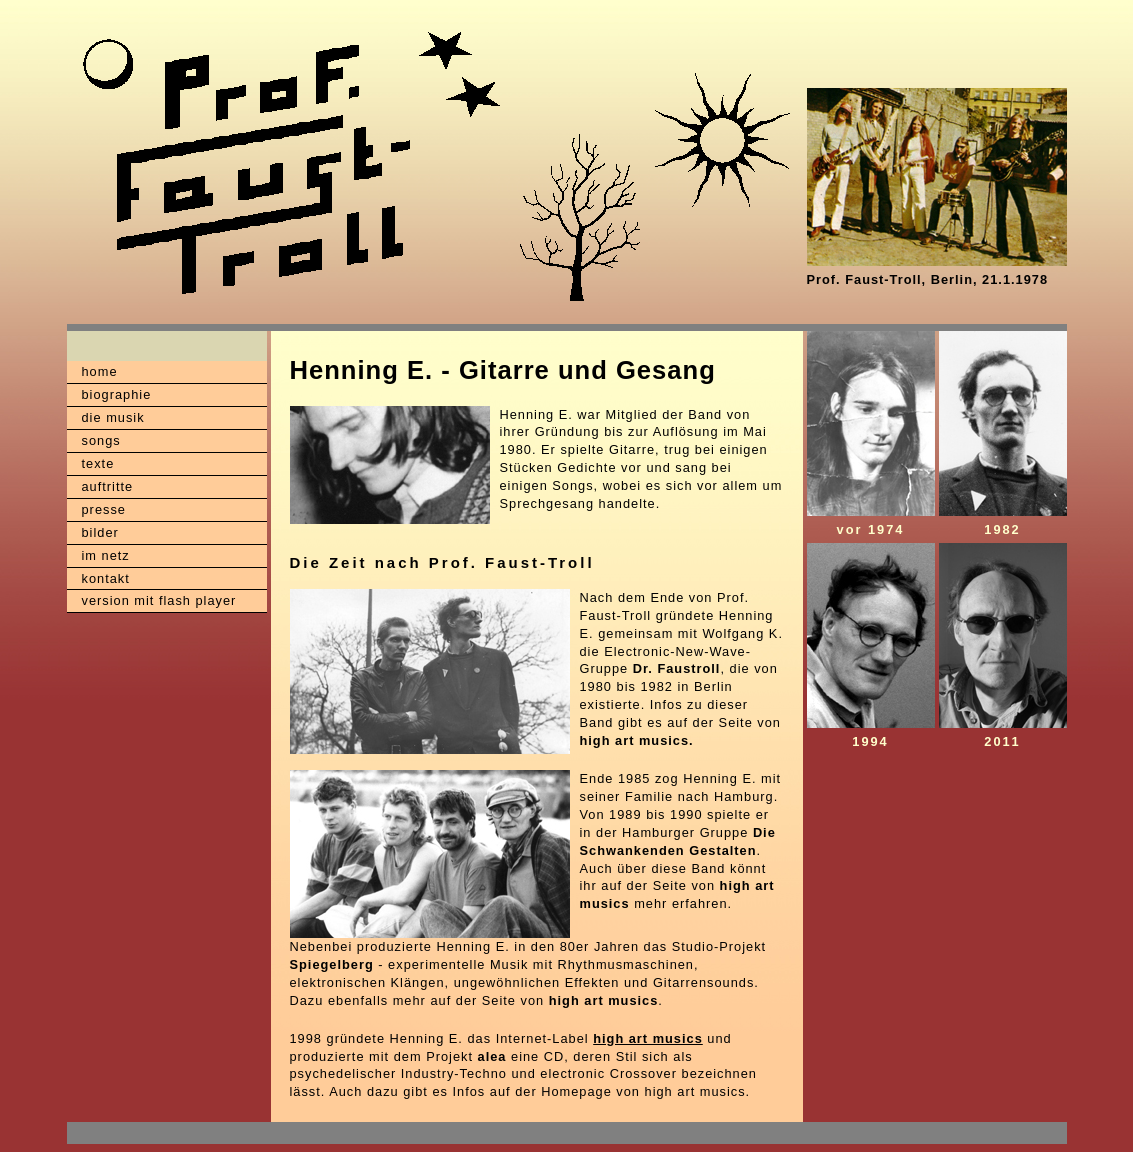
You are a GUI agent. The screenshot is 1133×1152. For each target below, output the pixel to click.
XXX (104, 1133)
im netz (106, 555)
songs (101, 440)
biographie (117, 394)
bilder (100, 532)
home (100, 371)
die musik (113, 417)
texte (98, 463)
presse (104, 509)
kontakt (106, 578)
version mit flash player (159, 600)
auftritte (108, 486)
